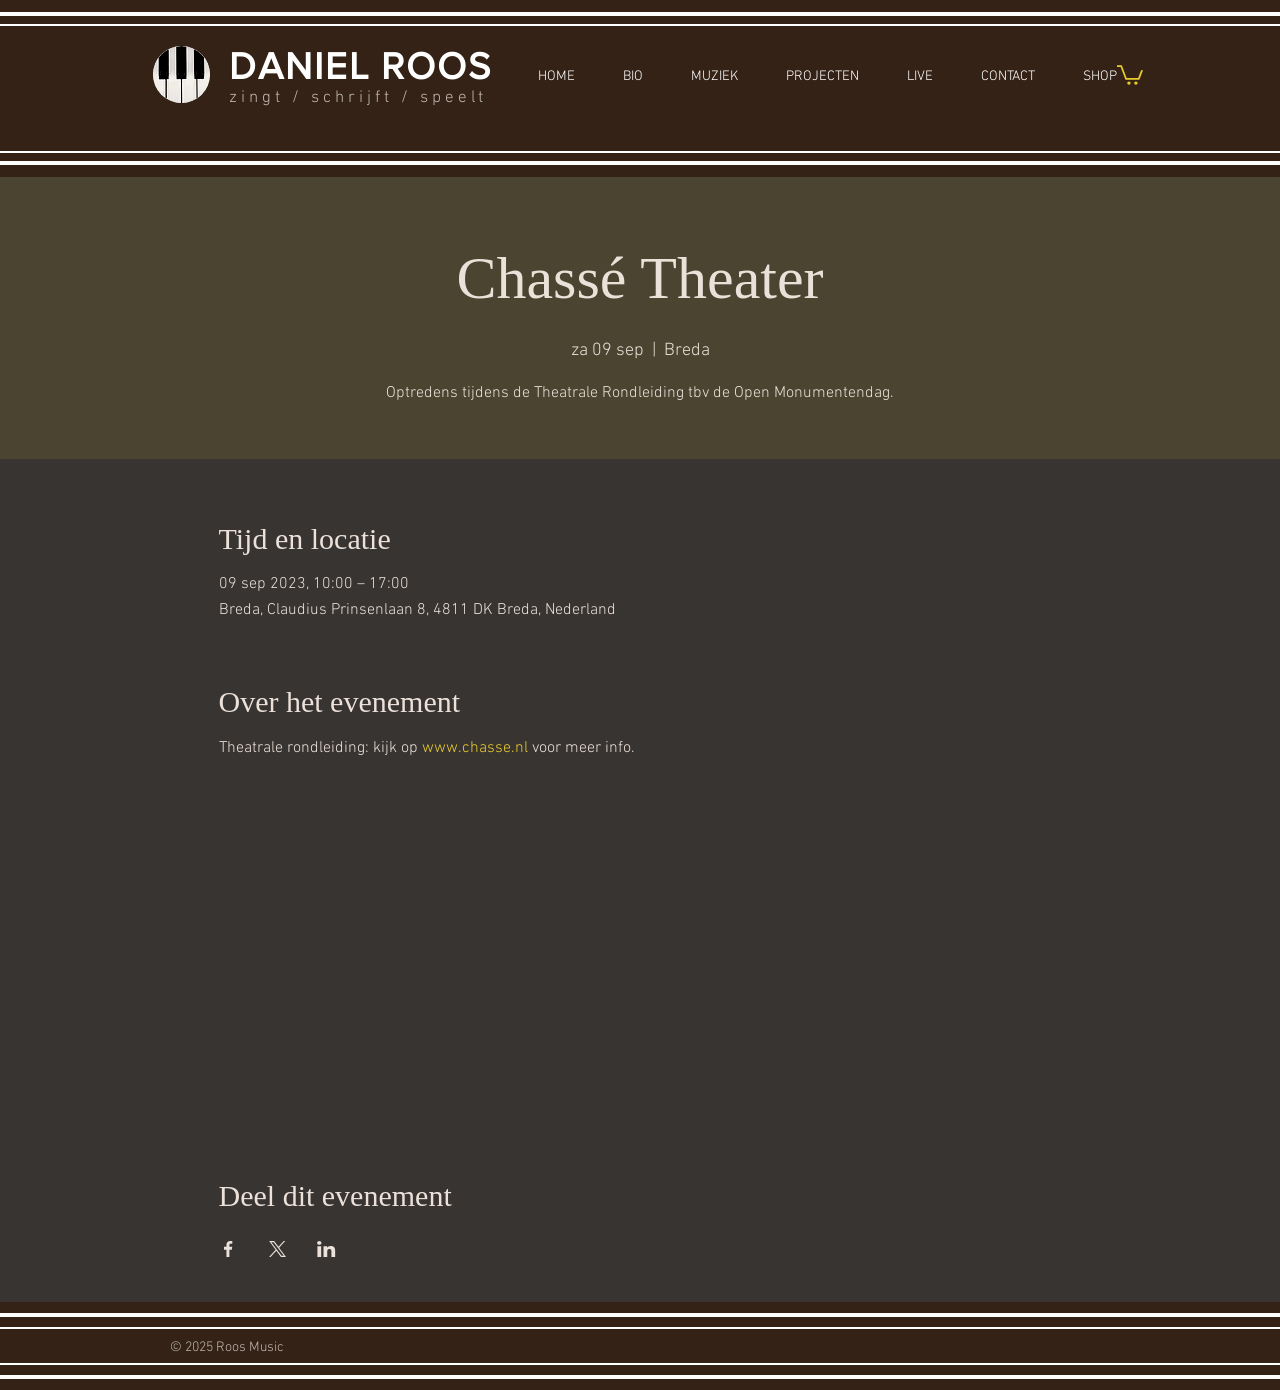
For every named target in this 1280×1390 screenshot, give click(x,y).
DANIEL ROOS (360, 66)
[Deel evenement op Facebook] (228, 1249)
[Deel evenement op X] (277, 1249)
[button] (1130, 74)
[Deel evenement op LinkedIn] (326, 1249)
